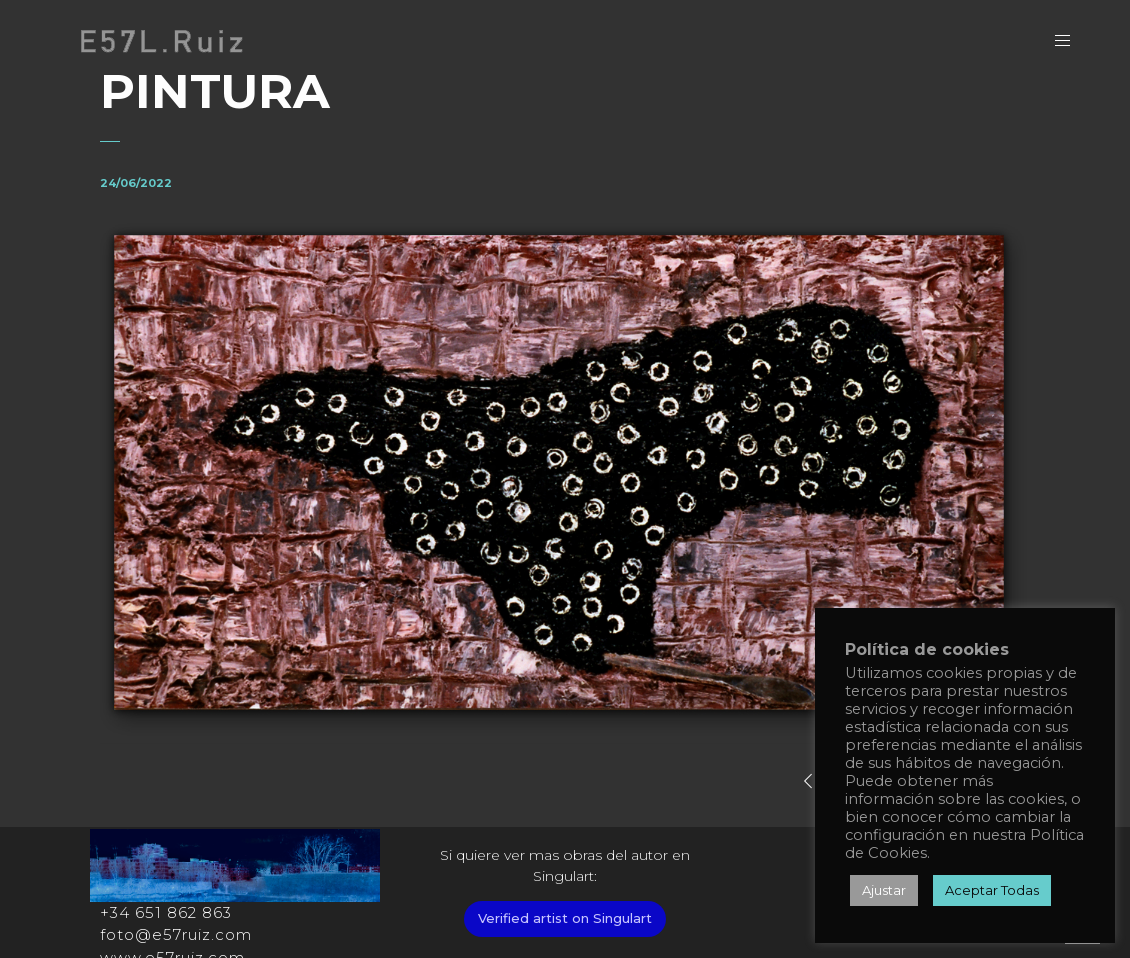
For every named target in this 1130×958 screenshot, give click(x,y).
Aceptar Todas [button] (992, 890)
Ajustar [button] (884, 890)
